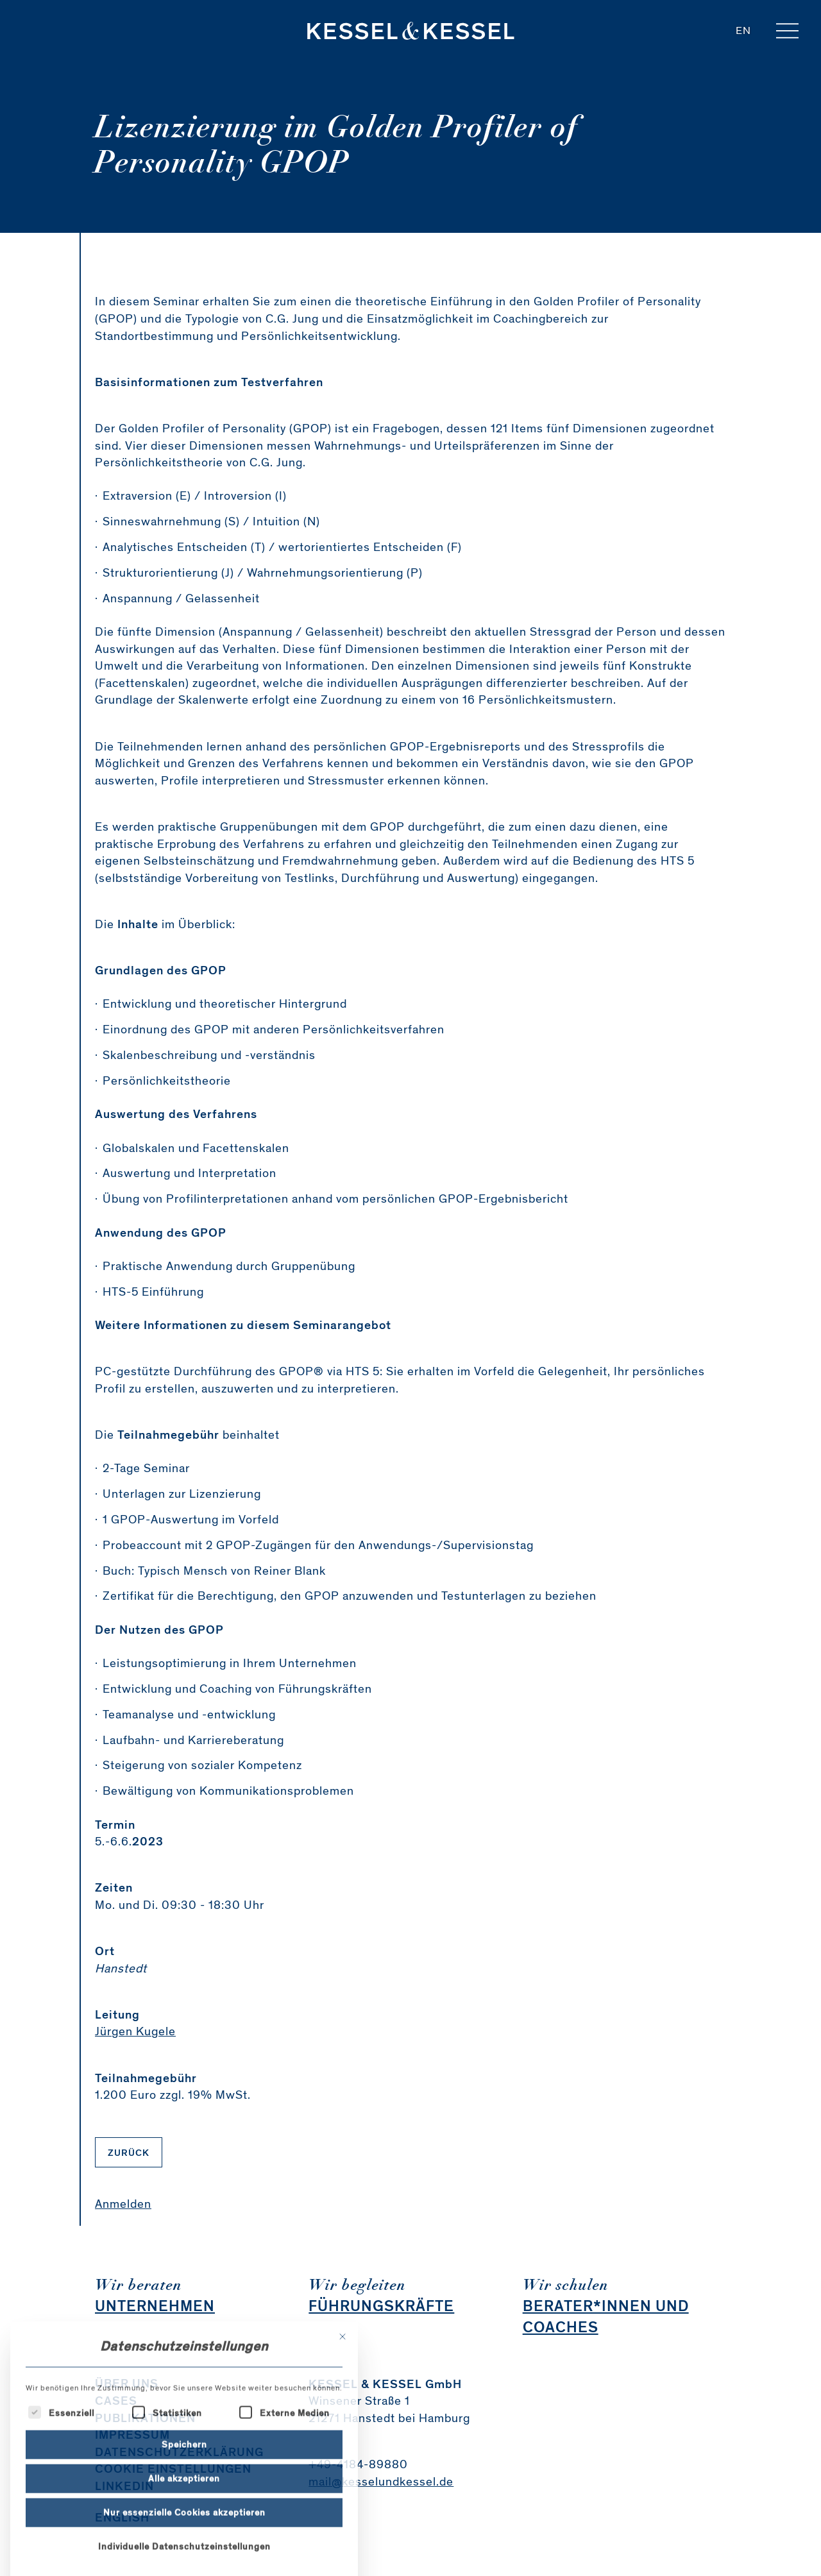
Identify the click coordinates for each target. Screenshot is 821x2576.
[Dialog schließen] (342, 2456)
